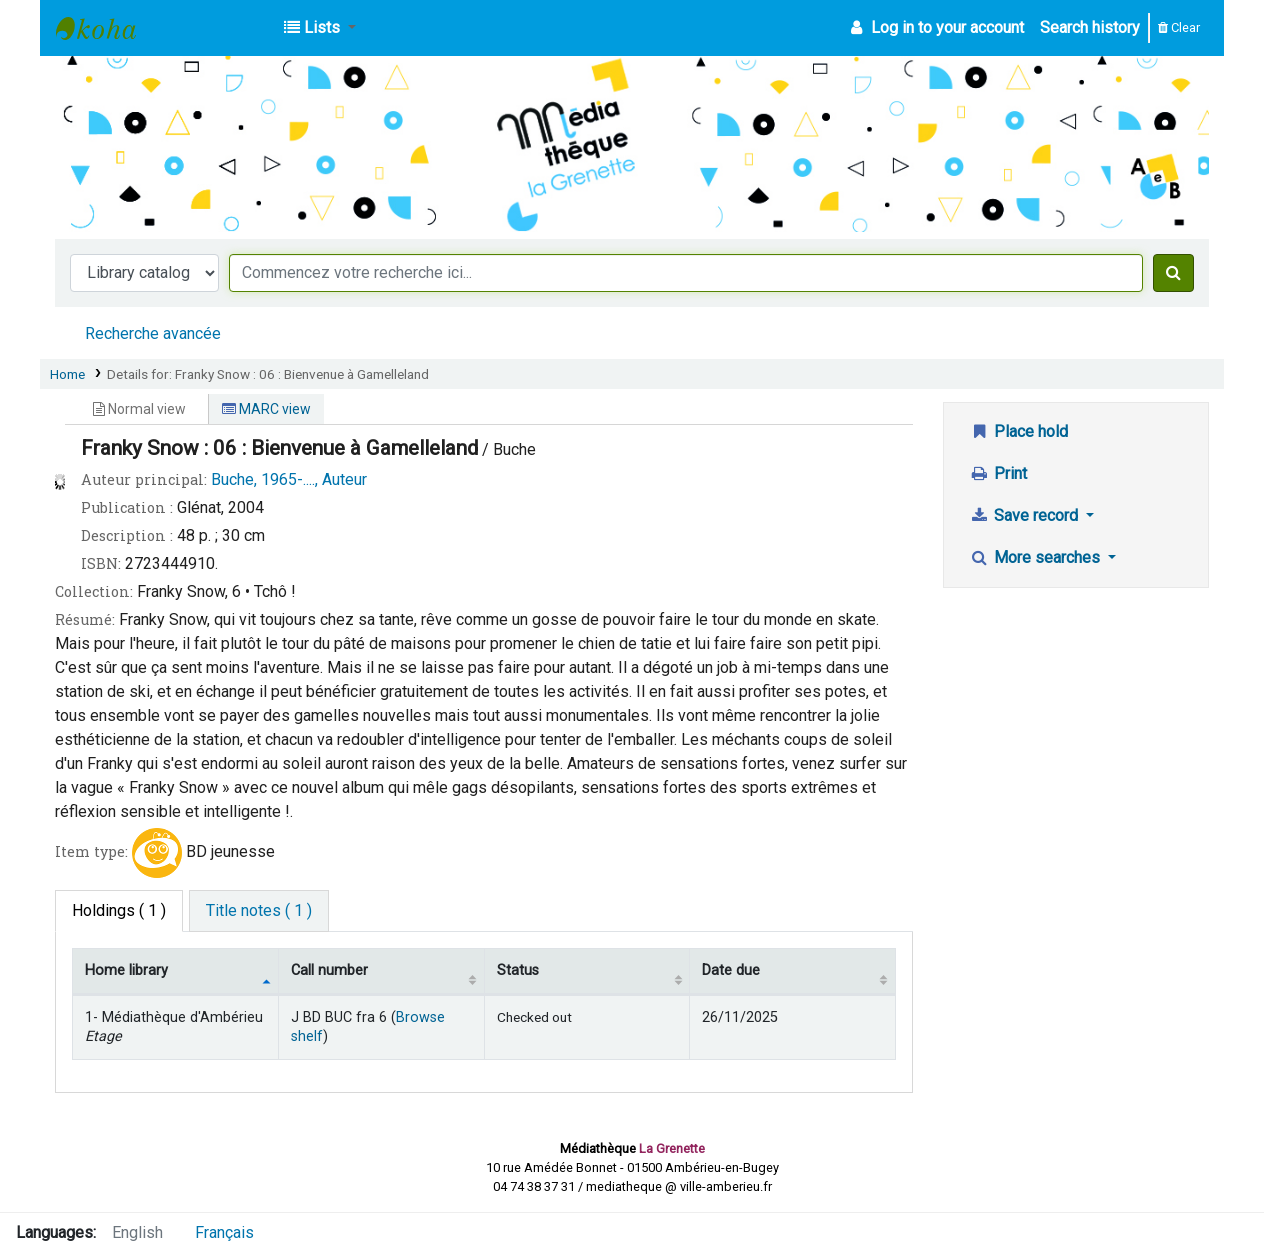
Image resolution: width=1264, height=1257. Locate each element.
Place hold (1018, 431)
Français (224, 1232)
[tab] (259, 911)
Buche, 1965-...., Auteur (289, 479)
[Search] (1173, 273)
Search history (1090, 27)
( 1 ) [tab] (119, 910)
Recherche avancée (153, 333)
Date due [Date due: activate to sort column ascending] (731, 970)
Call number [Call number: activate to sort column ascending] (329, 970)
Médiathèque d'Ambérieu (106, 28)
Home (67, 374)
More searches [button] (1036, 557)
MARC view (266, 409)
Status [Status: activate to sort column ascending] (518, 970)
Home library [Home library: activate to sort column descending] (126, 970)
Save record (1025, 515)
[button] (320, 28)
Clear (1179, 27)
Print (998, 473)
